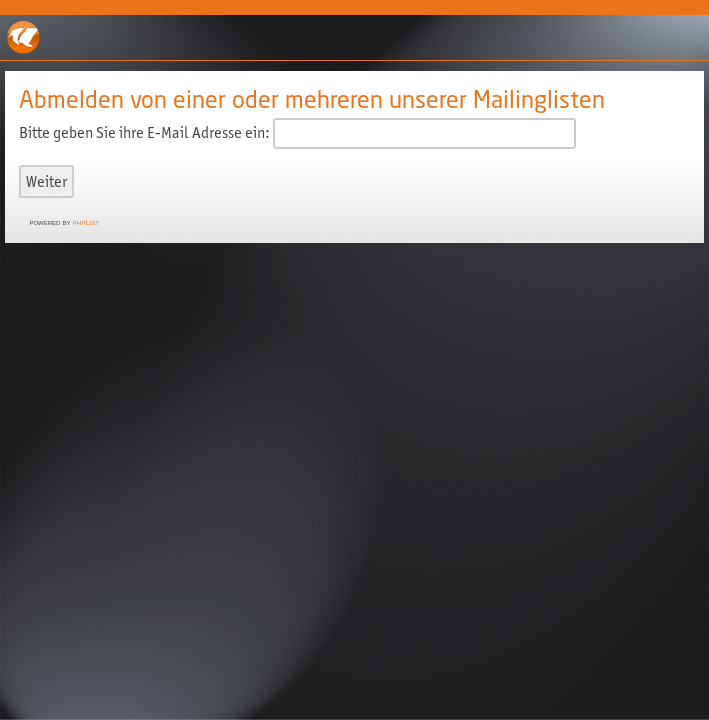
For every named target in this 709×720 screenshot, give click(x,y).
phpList (86, 222)
